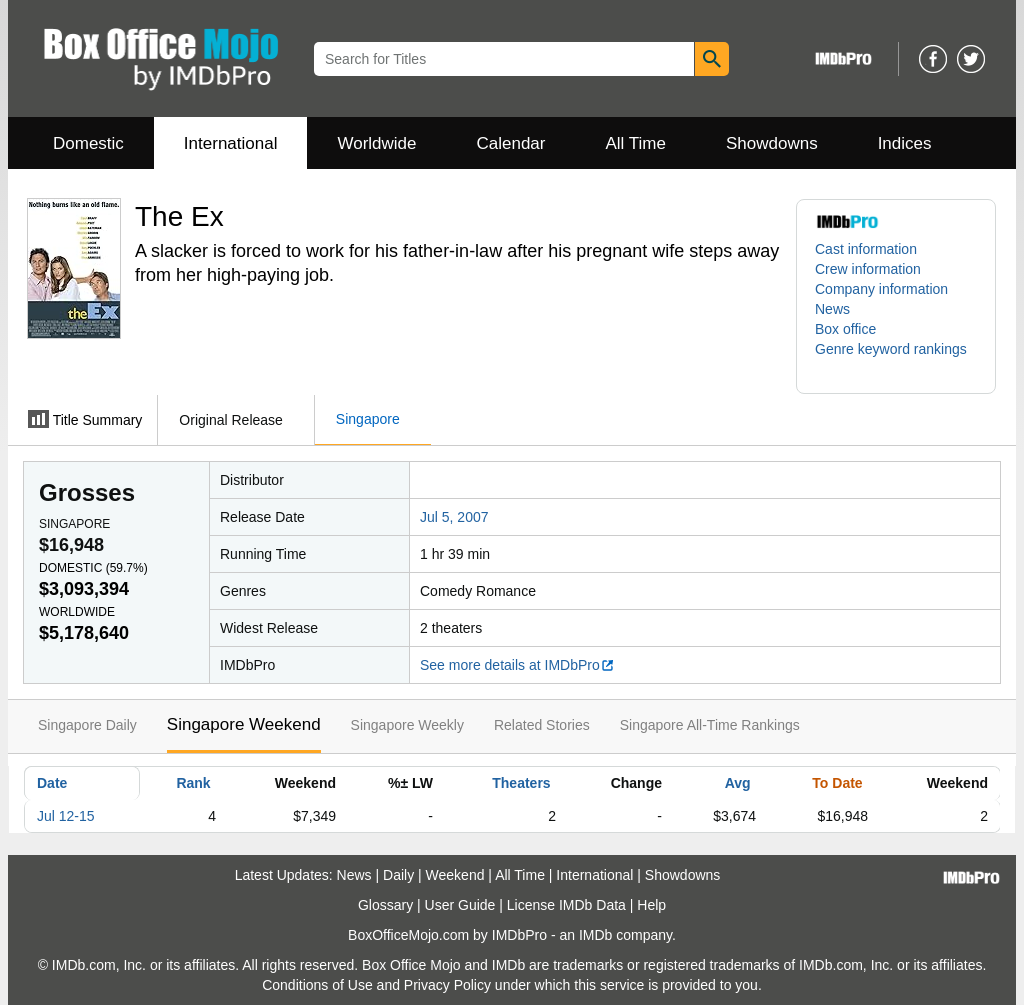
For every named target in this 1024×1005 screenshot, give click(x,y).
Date (52, 783)
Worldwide (376, 143)
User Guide (460, 905)
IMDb (595, 935)
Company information (881, 289)
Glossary (385, 905)
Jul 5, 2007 (454, 517)
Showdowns (772, 143)
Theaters (521, 783)
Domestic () (93, 568)
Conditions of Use (317, 985)
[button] (896, 359)
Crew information (868, 269)
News (832, 309)
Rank (193, 783)
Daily (398, 875)
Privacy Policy (447, 985)
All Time (636, 143)
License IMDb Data (566, 905)
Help (651, 905)
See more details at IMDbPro (517, 665)
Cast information (866, 249)
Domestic (88, 143)
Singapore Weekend (244, 724)
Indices (905, 143)
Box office (845, 329)
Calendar (511, 143)
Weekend (455, 875)
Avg (738, 783)
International (231, 143)
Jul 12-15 (66, 816)
